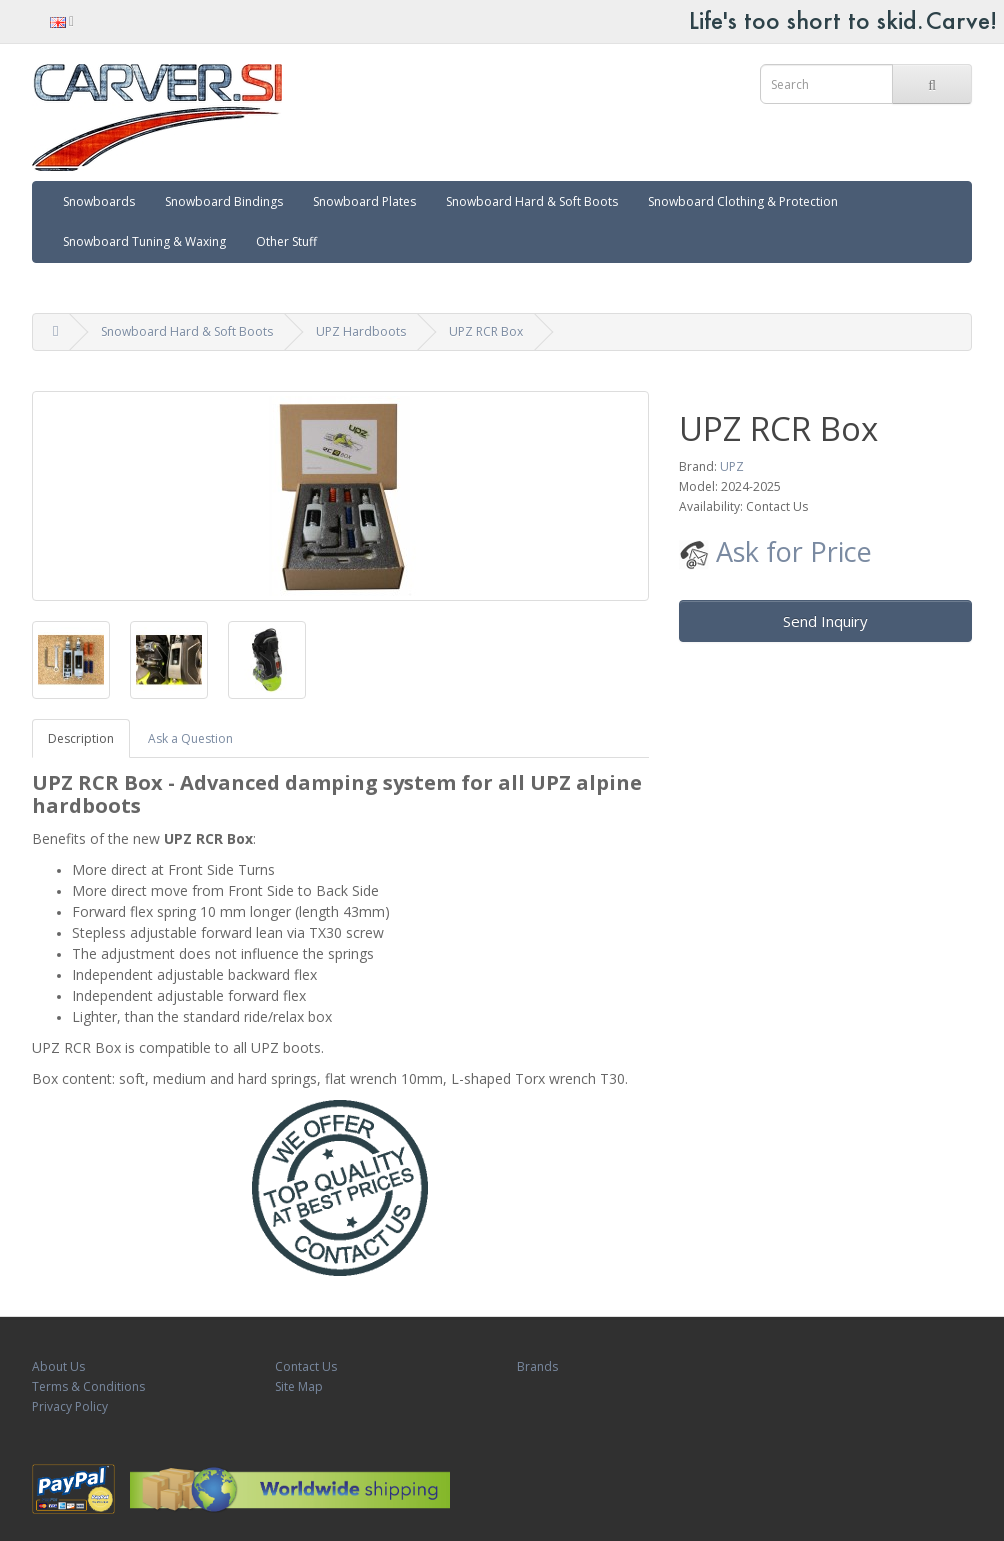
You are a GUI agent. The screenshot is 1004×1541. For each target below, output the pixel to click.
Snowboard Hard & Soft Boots (532, 201)
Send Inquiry (825, 621)
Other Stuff (286, 241)
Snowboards (99, 201)
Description (81, 738)
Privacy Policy (70, 1406)
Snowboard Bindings (224, 201)
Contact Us (306, 1366)
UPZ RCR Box (486, 331)
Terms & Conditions (88, 1386)
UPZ (732, 466)
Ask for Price (775, 551)
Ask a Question (190, 738)
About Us (58, 1366)
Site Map (299, 1386)
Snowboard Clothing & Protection (743, 201)
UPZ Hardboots (361, 331)
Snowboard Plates (364, 201)
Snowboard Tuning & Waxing (144, 241)
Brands (537, 1366)
